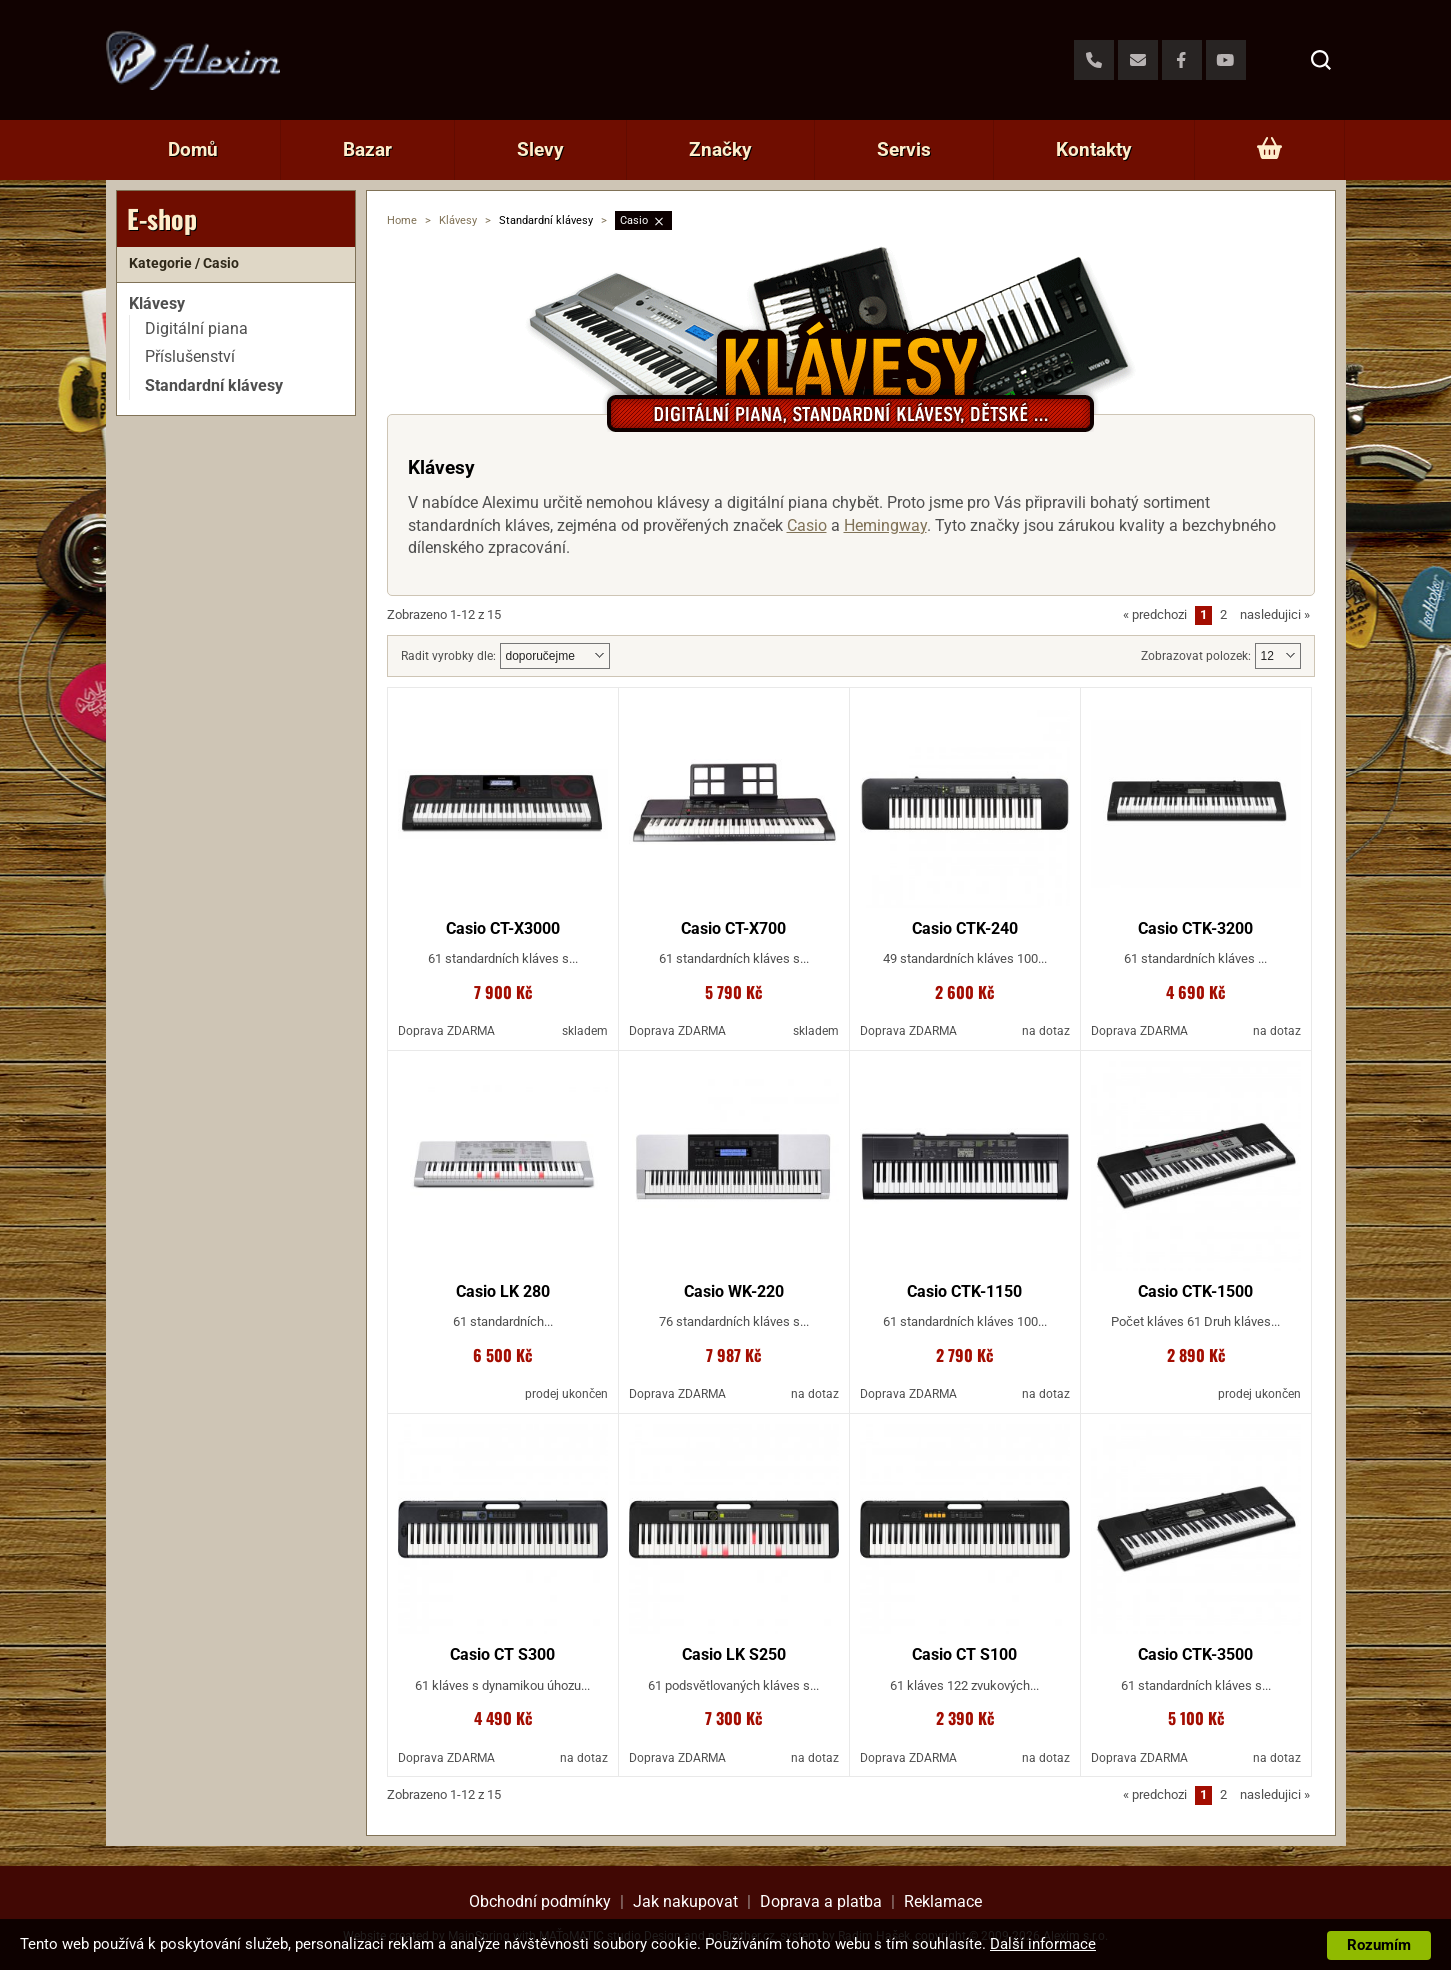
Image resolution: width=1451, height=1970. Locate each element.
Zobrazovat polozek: (1196, 656)
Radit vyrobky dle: (448, 656)
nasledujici (1275, 614)
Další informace (1043, 1944)
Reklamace (943, 1901)
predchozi (1155, 614)
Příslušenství (190, 356)
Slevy (540, 149)
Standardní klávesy (214, 385)
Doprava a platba (821, 1901)
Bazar (367, 149)
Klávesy (458, 220)
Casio (634, 220)
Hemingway (885, 525)
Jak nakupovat (685, 1901)
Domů (193, 149)
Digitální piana (196, 328)
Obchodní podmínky (540, 1901)
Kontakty (1094, 149)
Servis (904, 149)
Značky (720, 149)
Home (402, 220)
